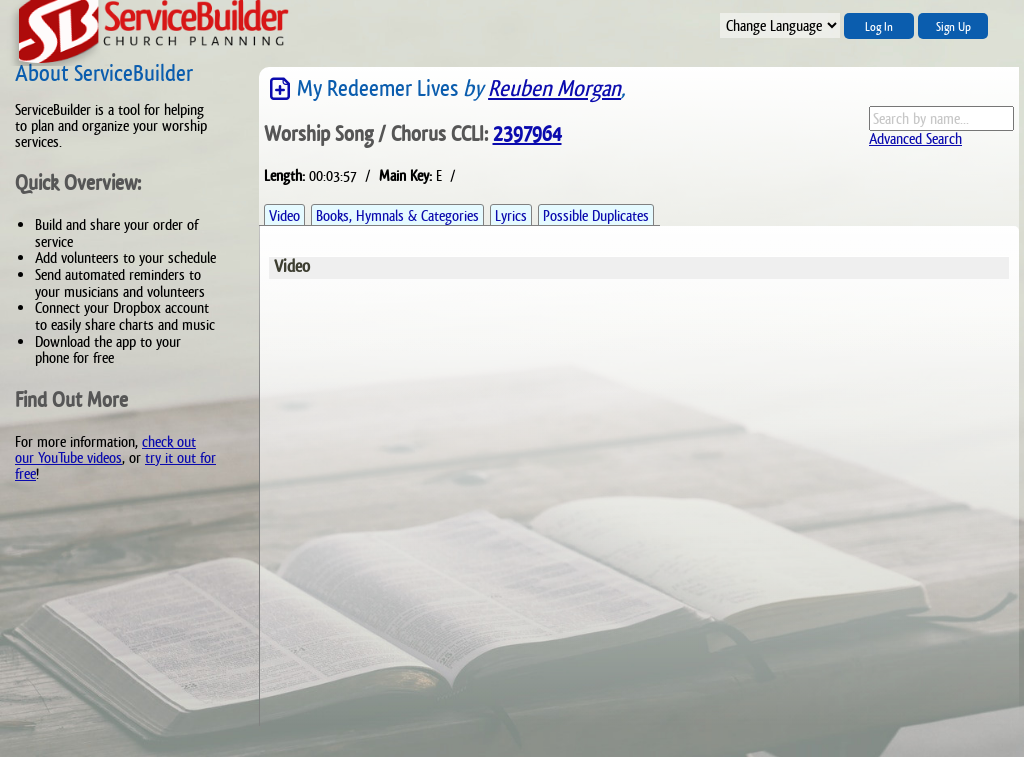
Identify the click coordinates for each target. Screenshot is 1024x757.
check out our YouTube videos (105, 449)
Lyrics (511, 215)
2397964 (527, 134)
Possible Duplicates (596, 215)
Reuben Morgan (554, 88)
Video (284, 215)
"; (780, 25)
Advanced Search (915, 138)
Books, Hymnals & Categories (397, 215)
